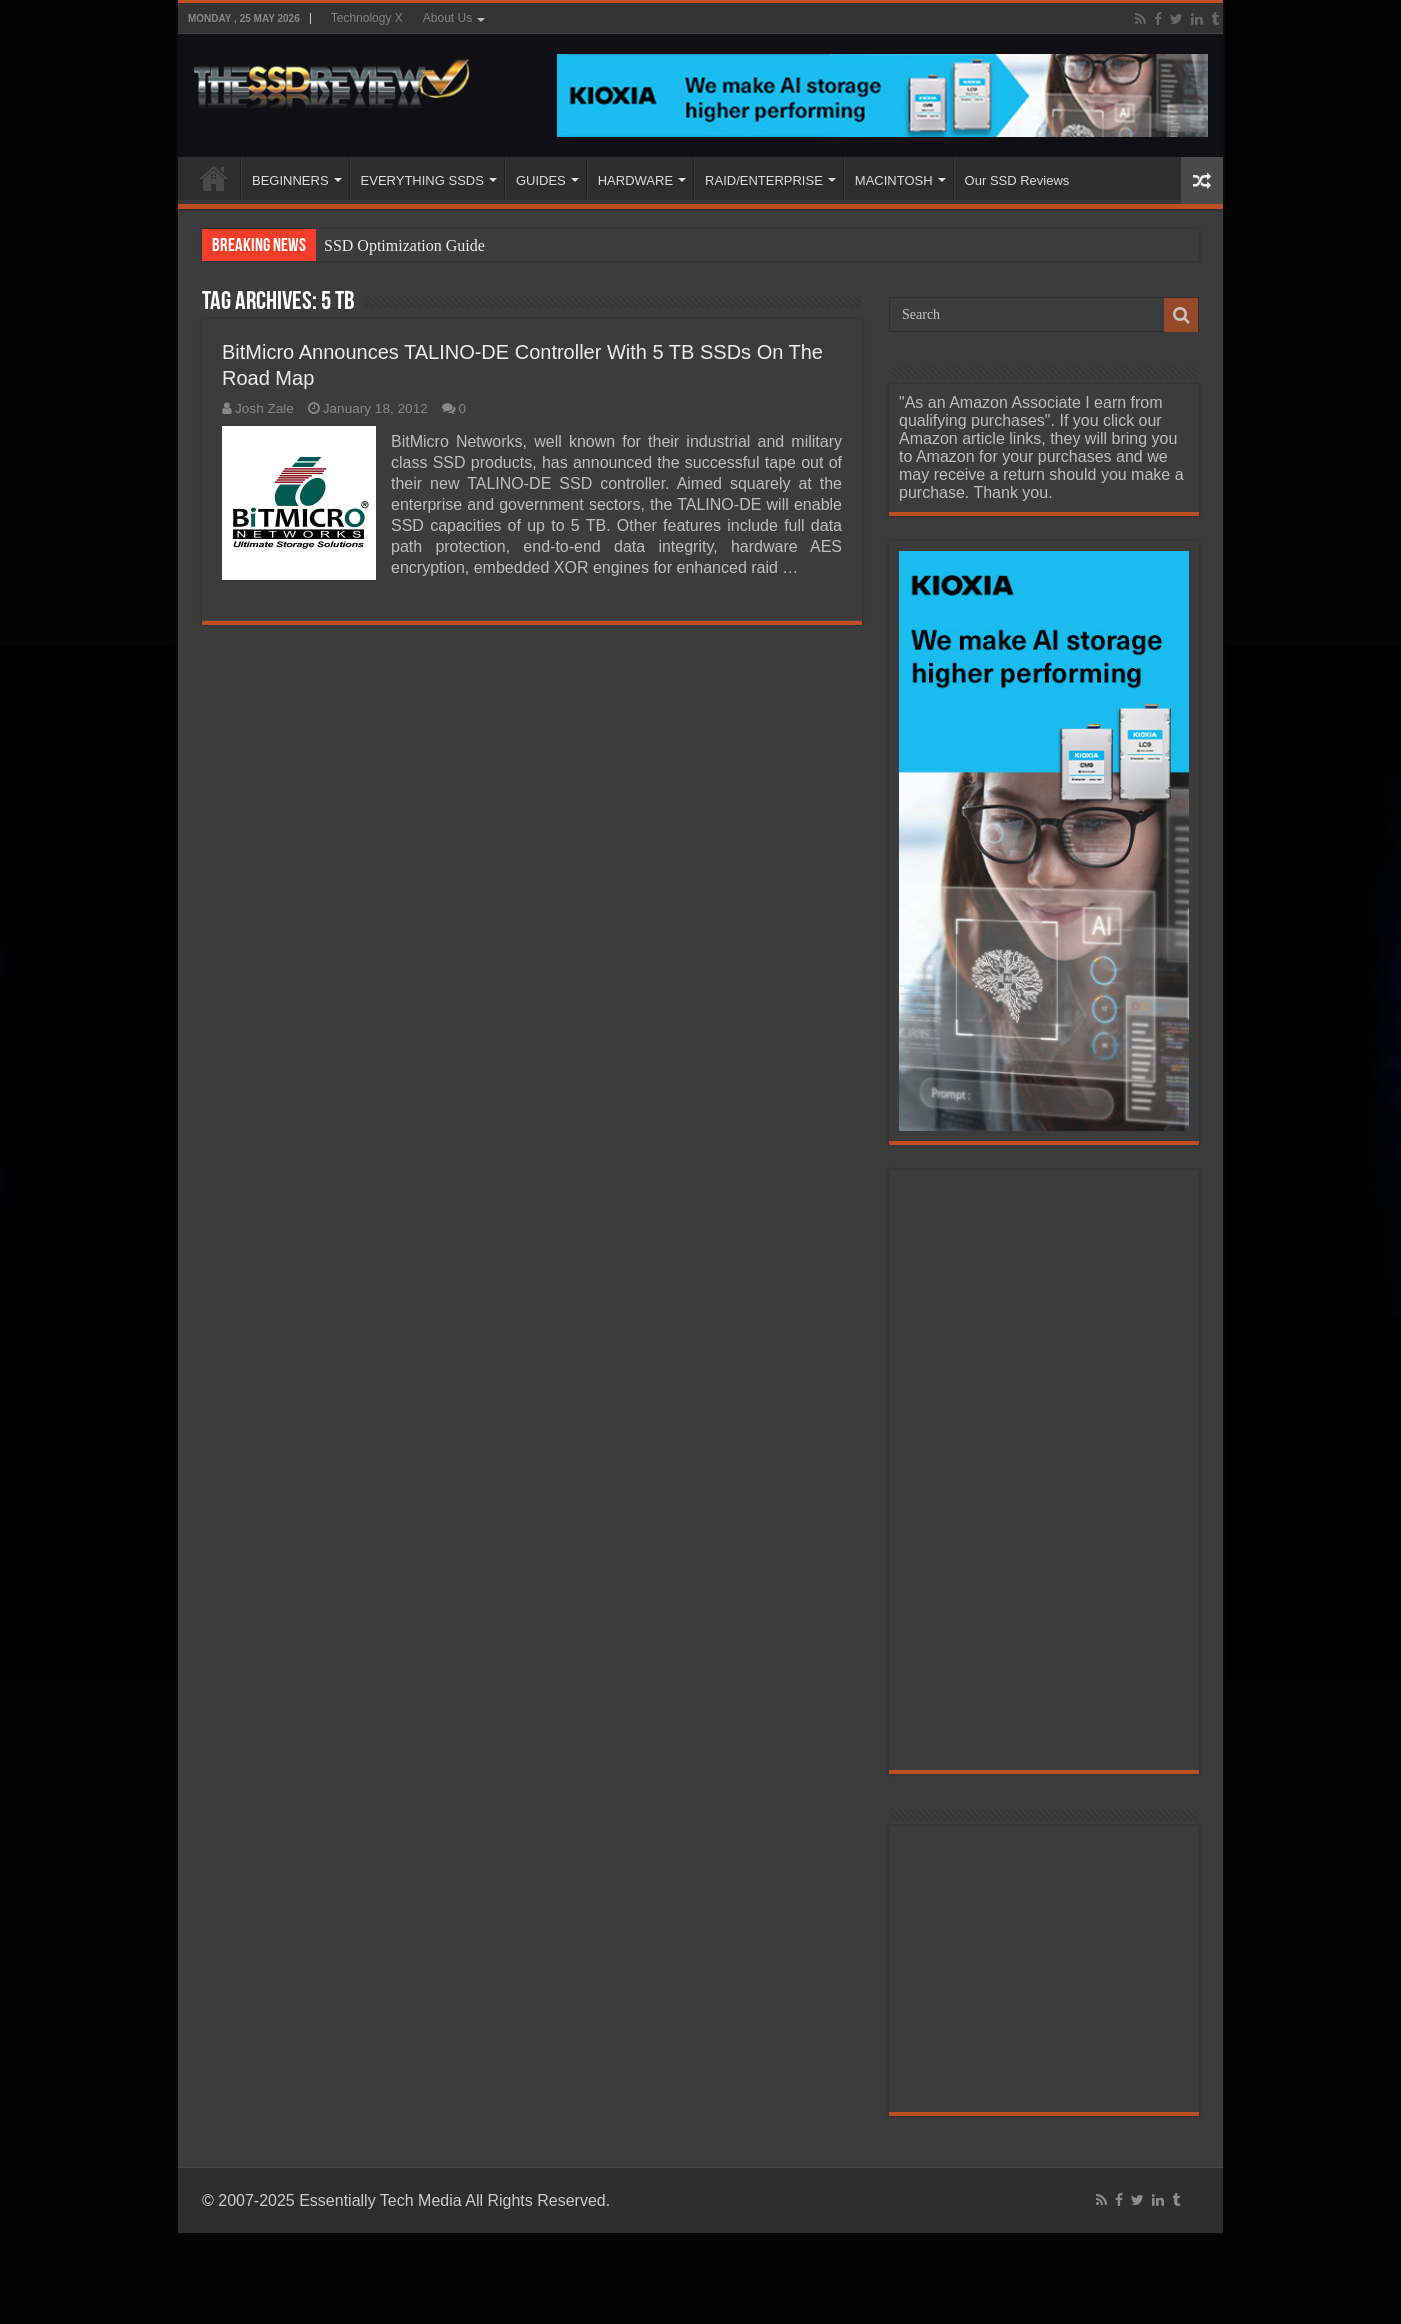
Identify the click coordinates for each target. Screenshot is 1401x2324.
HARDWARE (635, 180)
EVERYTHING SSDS (422, 180)
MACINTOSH (894, 180)
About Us (447, 18)
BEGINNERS (290, 180)
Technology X (367, 18)
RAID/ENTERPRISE (764, 180)
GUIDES (541, 180)
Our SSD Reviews (1017, 180)
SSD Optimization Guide (404, 245)
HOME (214, 178)
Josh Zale (264, 408)
